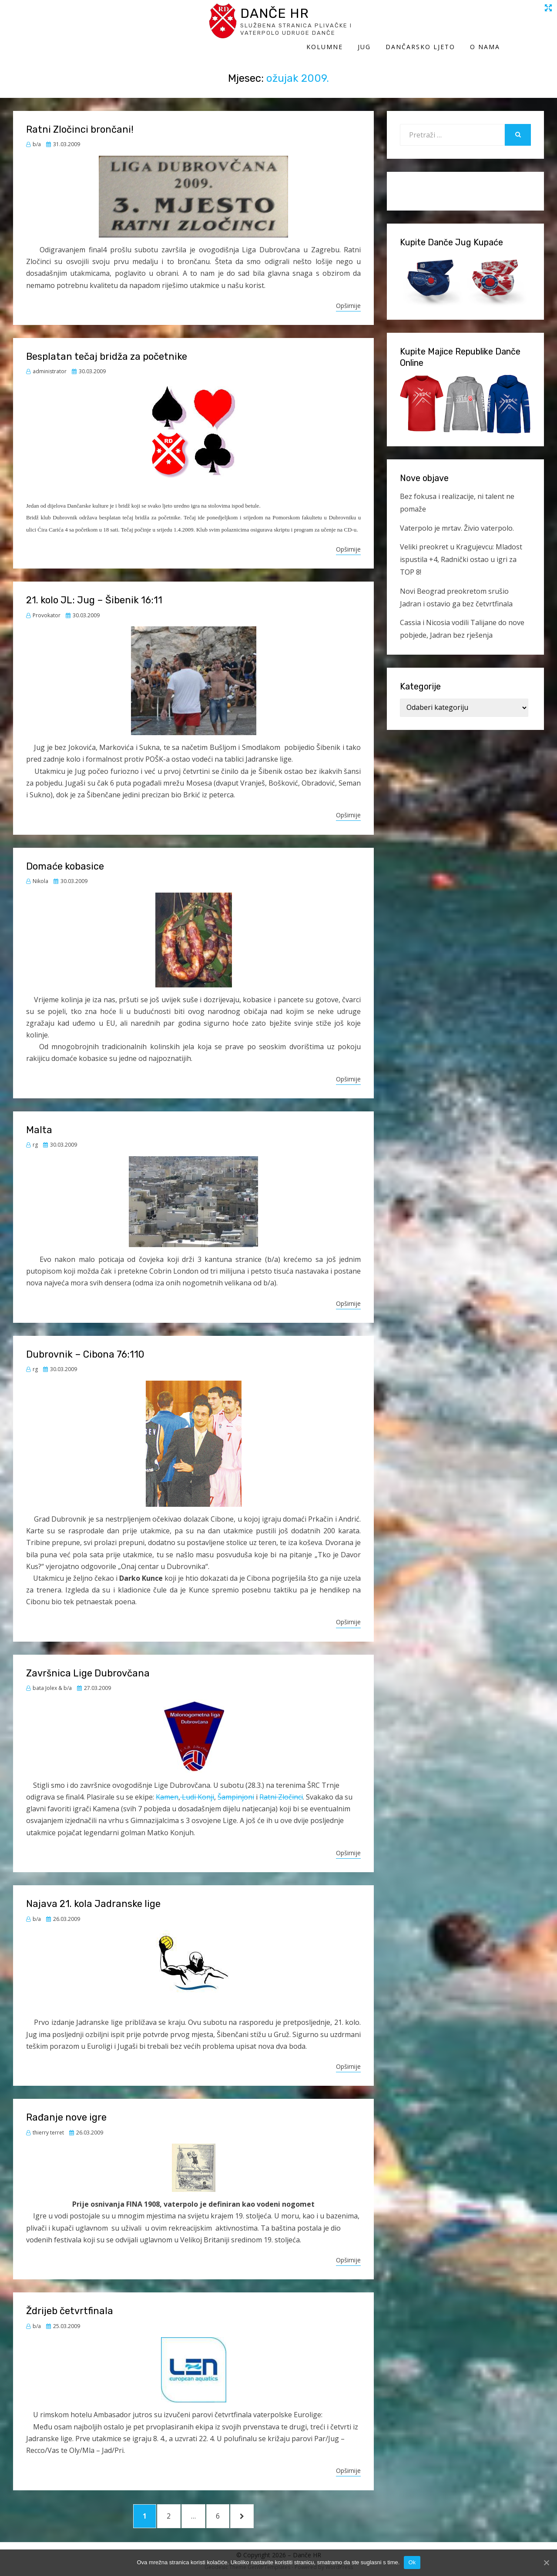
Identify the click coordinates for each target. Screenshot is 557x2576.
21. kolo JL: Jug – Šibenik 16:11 (94, 591)
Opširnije (348, 297)
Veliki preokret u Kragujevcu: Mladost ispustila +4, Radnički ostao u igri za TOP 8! (461, 550)
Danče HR (93, 16)
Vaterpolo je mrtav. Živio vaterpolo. (457, 519)
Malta (39, 1121)
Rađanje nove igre (66, 2108)
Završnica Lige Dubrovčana (88, 1664)
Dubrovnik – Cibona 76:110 (85, 1346)
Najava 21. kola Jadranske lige (93, 1895)
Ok (412, 2562)
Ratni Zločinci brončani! (80, 121)
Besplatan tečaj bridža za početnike (106, 348)
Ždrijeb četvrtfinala (69, 2302)
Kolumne (368, 25)
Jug (408, 25)
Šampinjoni (236, 1788)
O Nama (529, 25)
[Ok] (546, 2562)
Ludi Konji (197, 1788)
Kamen (167, 1788)
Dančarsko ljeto (464, 25)
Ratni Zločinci (281, 1788)
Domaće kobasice (65, 857)
